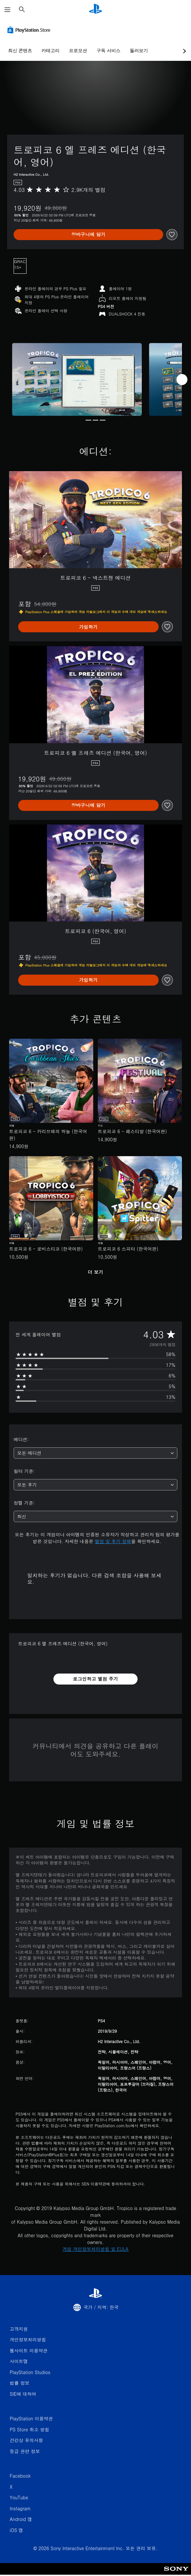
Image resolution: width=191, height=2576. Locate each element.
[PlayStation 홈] (95, 9)
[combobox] (95, 1453)
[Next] (181, 379)
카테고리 (50, 50)
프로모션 (78, 50)
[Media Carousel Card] (77, 379)
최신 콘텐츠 (20, 50)
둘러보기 (139, 50)
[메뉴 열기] (7, 9)
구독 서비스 (108, 50)
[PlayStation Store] (30, 30)
